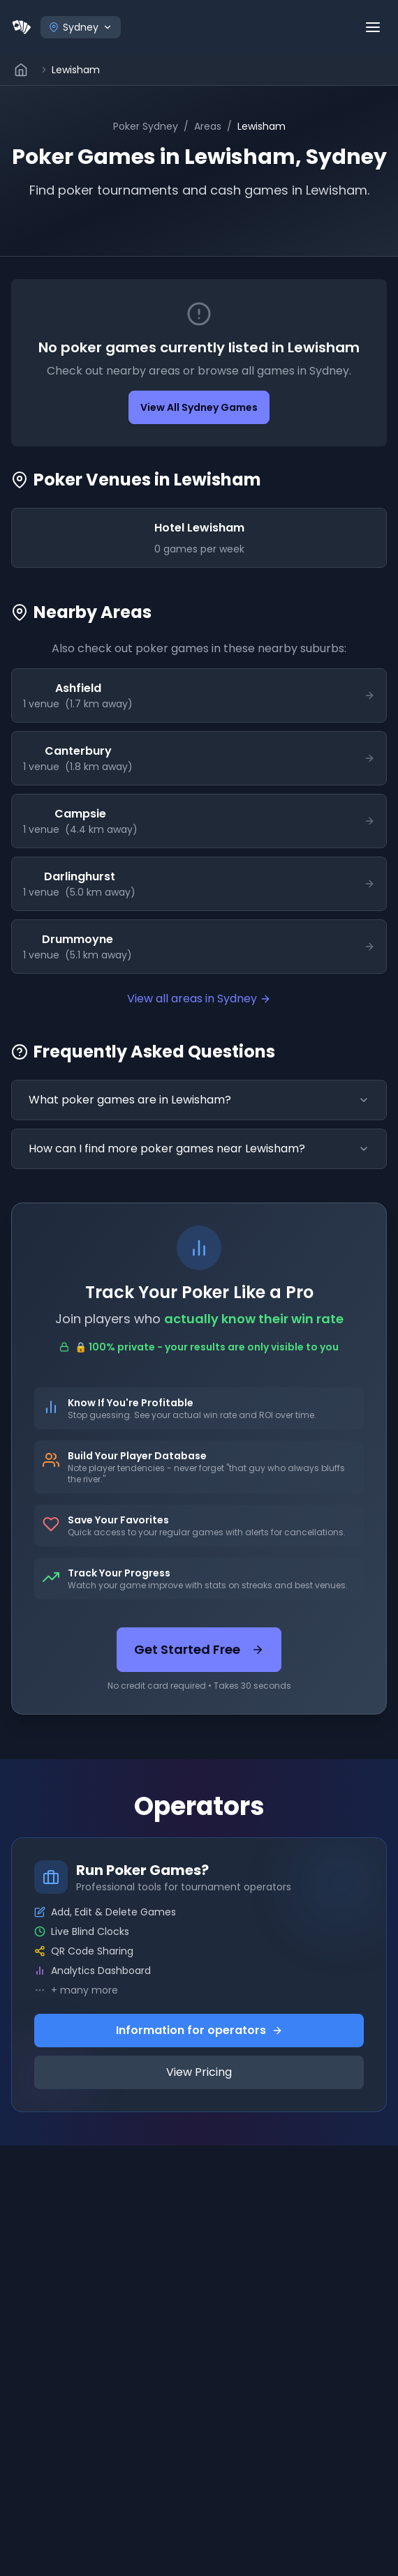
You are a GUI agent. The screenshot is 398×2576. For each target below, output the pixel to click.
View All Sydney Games (199, 407)
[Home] (21, 27)
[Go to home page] (22, 70)
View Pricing (199, 2072)
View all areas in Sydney (199, 999)
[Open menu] (373, 27)
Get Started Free (199, 1649)
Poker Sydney (145, 126)
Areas (207, 126)
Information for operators (199, 2030)
